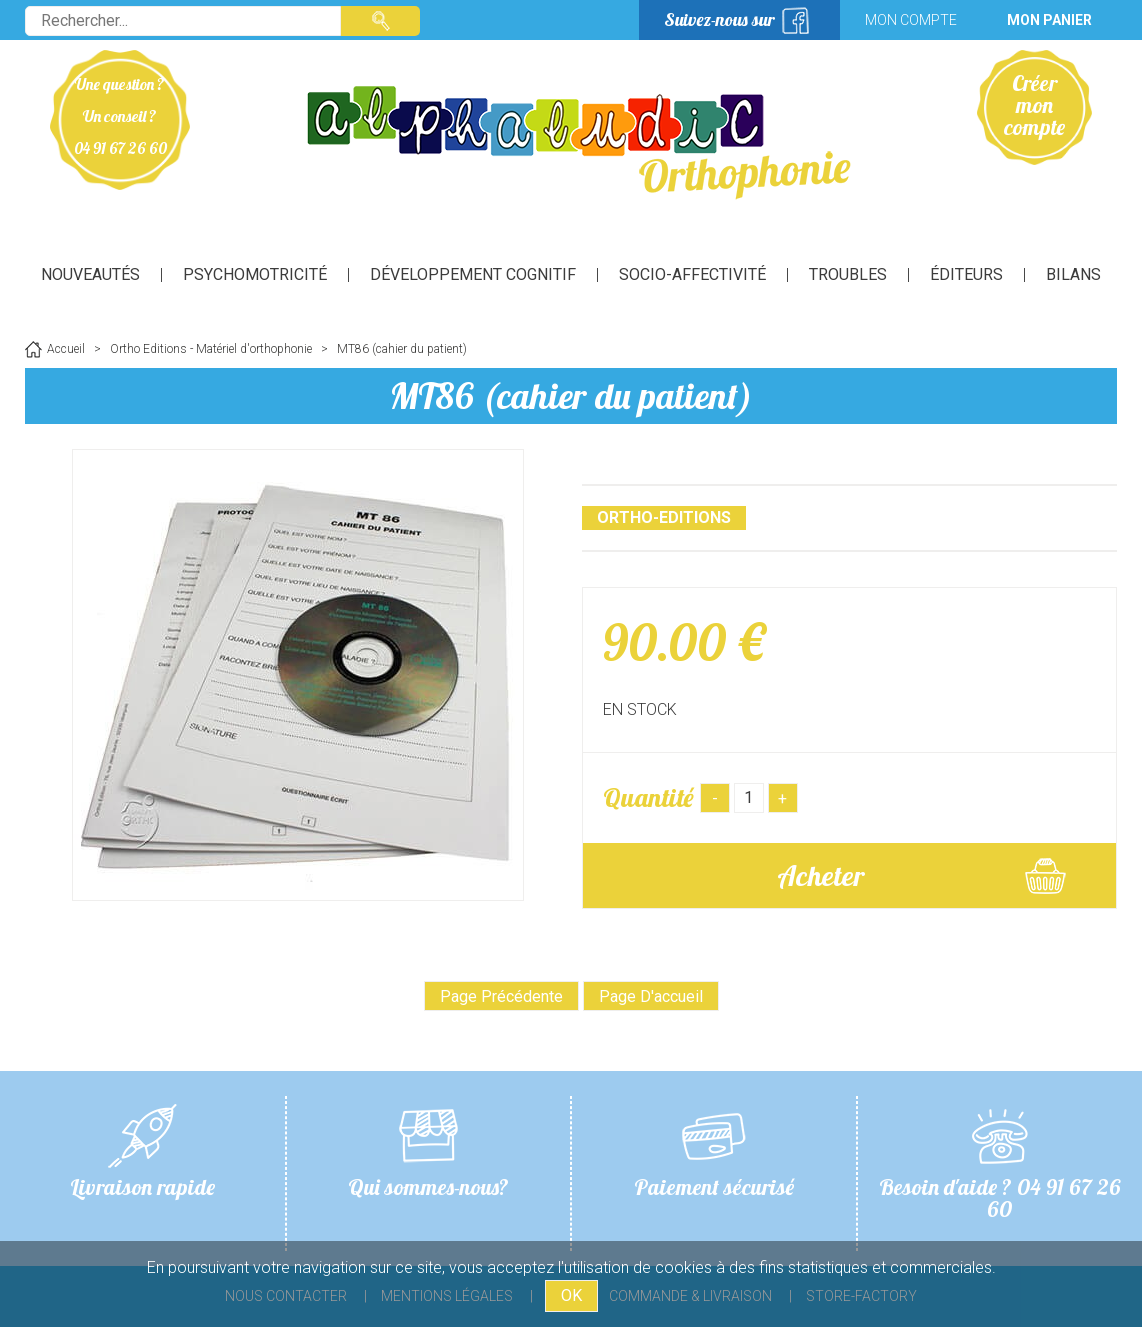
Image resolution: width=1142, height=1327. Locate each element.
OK (571, 1295)
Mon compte (911, 20)
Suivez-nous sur (719, 19)
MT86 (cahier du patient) (571, 395)
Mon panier (1049, 20)
